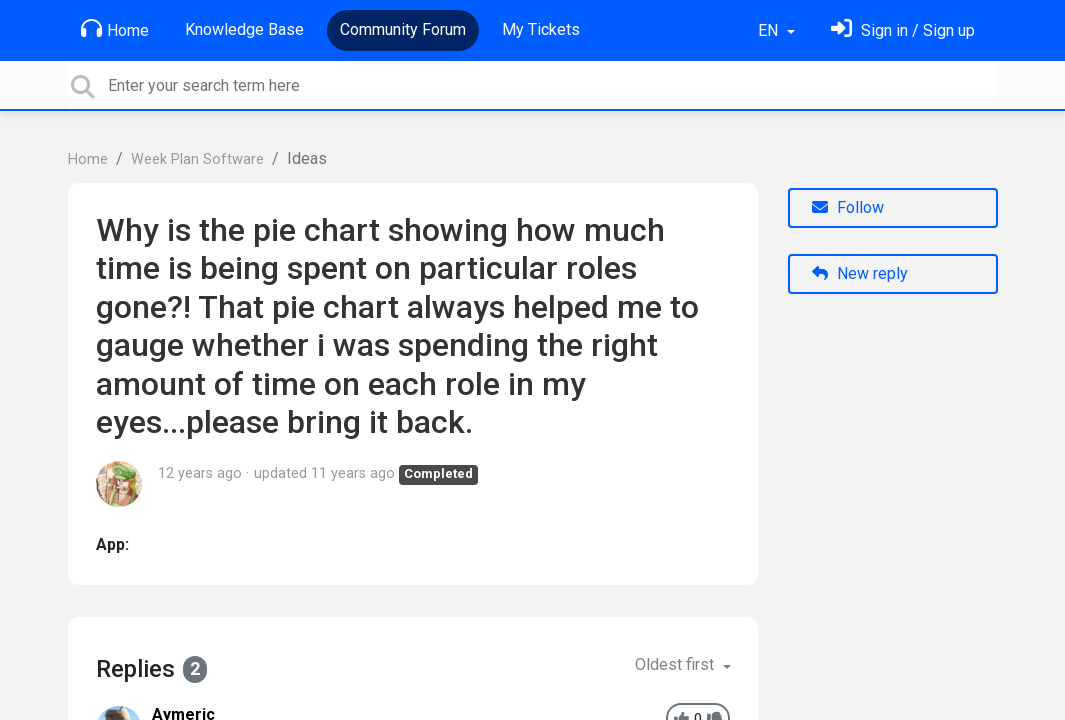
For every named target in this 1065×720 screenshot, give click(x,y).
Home (115, 29)
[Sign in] (903, 30)
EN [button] (770, 30)
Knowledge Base (244, 29)
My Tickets (541, 29)
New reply (860, 273)
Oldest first (676, 664)
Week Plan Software (197, 159)
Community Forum (403, 29)
